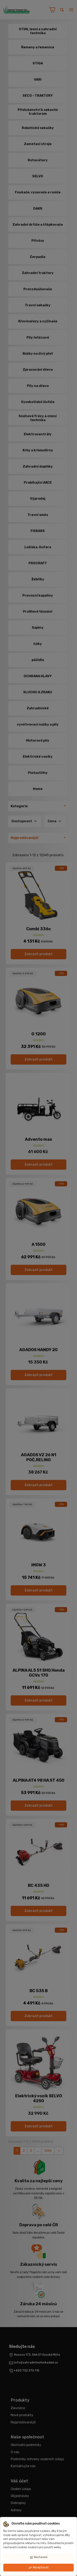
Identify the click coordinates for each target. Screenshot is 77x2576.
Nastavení (38, 2557)
